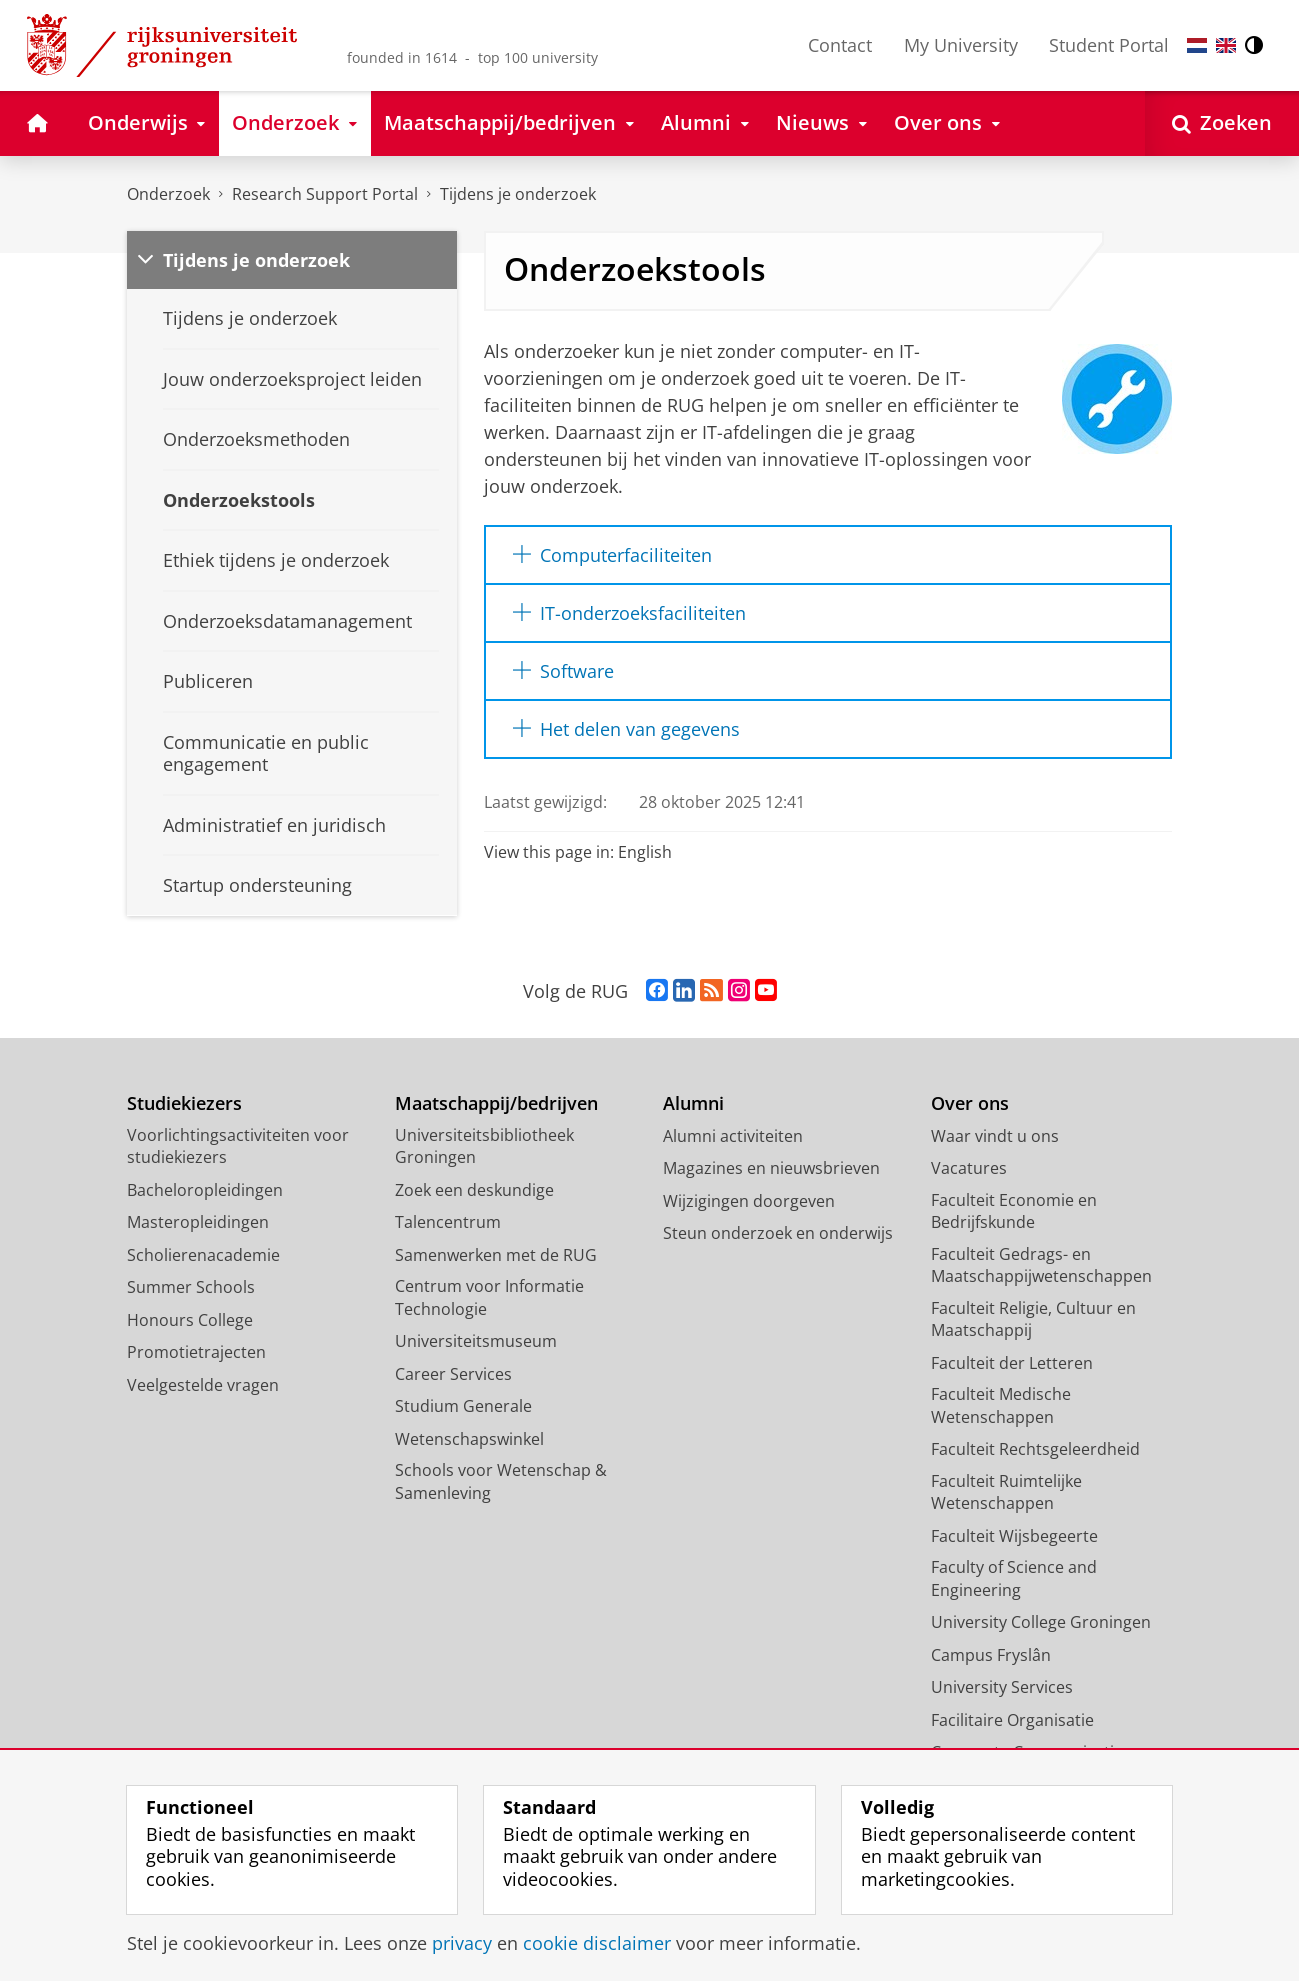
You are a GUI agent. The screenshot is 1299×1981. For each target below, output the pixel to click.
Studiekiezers (184, 1103)
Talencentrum (448, 1222)
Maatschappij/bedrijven (496, 1103)
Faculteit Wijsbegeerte (1014, 1536)
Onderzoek (168, 194)
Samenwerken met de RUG (496, 1255)
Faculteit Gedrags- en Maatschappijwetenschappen (1041, 1265)
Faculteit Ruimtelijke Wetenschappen (1006, 1492)
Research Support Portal (325, 194)
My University (961, 45)
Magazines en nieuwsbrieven (771, 1168)
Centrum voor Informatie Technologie (489, 1297)
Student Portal (1109, 45)
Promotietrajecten (196, 1352)
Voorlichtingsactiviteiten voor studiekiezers (238, 1146)
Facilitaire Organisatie (1012, 1720)
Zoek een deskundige (474, 1190)
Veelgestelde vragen (203, 1385)
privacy (462, 1943)
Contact (840, 45)
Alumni (693, 1103)
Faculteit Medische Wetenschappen (1001, 1405)
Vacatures (969, 1168)
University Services (1002, 1687)
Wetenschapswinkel (469, 1439)
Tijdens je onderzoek (518, 194)
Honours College (190, 1320)
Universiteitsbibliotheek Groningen (484, 1146)
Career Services (453, 1374)
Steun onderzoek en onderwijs (778, 1233)
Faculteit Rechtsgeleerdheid (1035, 1449)
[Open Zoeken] (1222, 123)
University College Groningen (1041, 1622)
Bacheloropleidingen (205, 1190)
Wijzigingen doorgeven (749, 1201)
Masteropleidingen (198, 1222)
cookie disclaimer (597, 1943)
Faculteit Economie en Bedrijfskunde (1014, 1211)
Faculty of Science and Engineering (1014, 1578)
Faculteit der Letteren (1012, 1363)
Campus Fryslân (991, 1655)
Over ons (970, 1103)
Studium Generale (463, 1406)
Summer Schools (191, 1287)
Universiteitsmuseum (476, 1341)
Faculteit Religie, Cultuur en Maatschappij (1033, 1319)
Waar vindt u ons (995, 1136)
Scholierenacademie (203, 1255)
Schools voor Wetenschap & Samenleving (501, 1481)
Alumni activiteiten (733, 1136)
